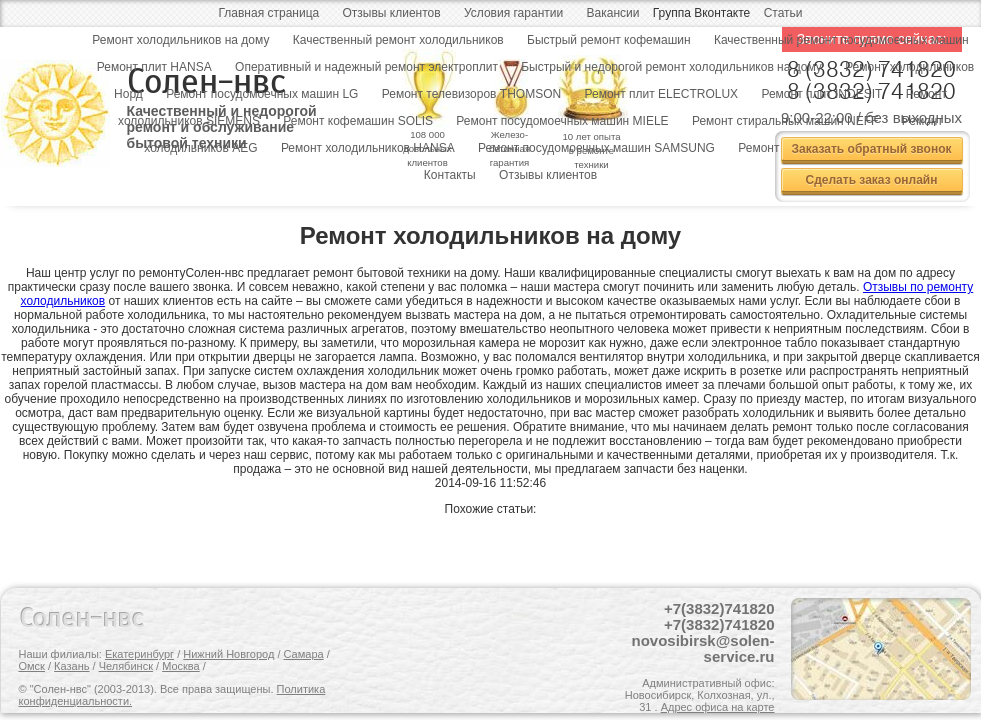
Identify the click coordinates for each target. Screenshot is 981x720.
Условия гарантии (513, 13)
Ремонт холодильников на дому (180, 40)
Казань (71, 666)
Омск (32, 666)
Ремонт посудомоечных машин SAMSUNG (596, 148)
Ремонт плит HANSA (154, 67)
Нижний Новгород (228, 654)
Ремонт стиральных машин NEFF (785, 121)
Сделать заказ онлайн (872, 180)
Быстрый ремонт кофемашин (609, 40)
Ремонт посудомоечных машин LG (262, 94)
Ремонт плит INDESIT (821, 94)
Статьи (783, 13)
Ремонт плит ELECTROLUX (662, 94)
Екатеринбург (139, 654)
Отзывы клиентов (392, 13)
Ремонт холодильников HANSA (368, 148)
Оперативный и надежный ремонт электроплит (366, 67)
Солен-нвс (82, 617)
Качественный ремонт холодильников (398, 40)
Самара (304, 654)
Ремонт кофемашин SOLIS (358, 121)
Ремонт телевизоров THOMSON (471, 94)
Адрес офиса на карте (718, 707)
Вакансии (613, 13)
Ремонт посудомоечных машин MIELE (562, 121)
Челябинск (126, 666)
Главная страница (268, 13)
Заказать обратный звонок (871, 149)
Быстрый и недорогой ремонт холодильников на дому (671, 67)
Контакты (450, 175)
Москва (181, 666)
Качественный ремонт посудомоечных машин (841, 40)
